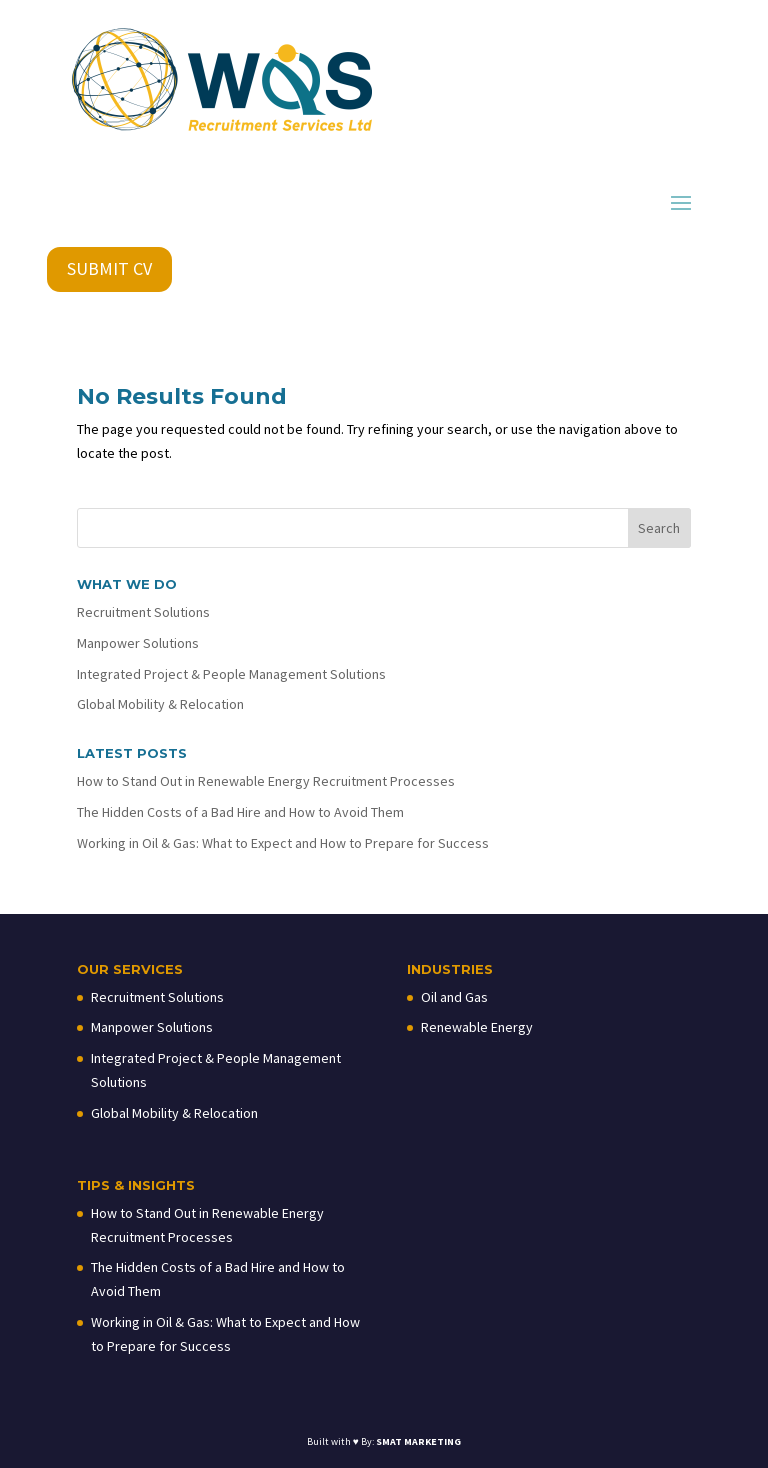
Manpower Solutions (138, 643)
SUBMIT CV (109, 268)
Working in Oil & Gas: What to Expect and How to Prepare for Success (283, 843)
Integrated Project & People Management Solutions (231, 674)
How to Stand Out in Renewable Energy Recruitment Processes (266, 781)
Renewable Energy (477, 1027)
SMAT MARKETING (418, 1441)
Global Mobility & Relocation (160, 704)
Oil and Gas (454, 997)
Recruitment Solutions (143, 612)
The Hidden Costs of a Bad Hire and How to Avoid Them (240, 812)
